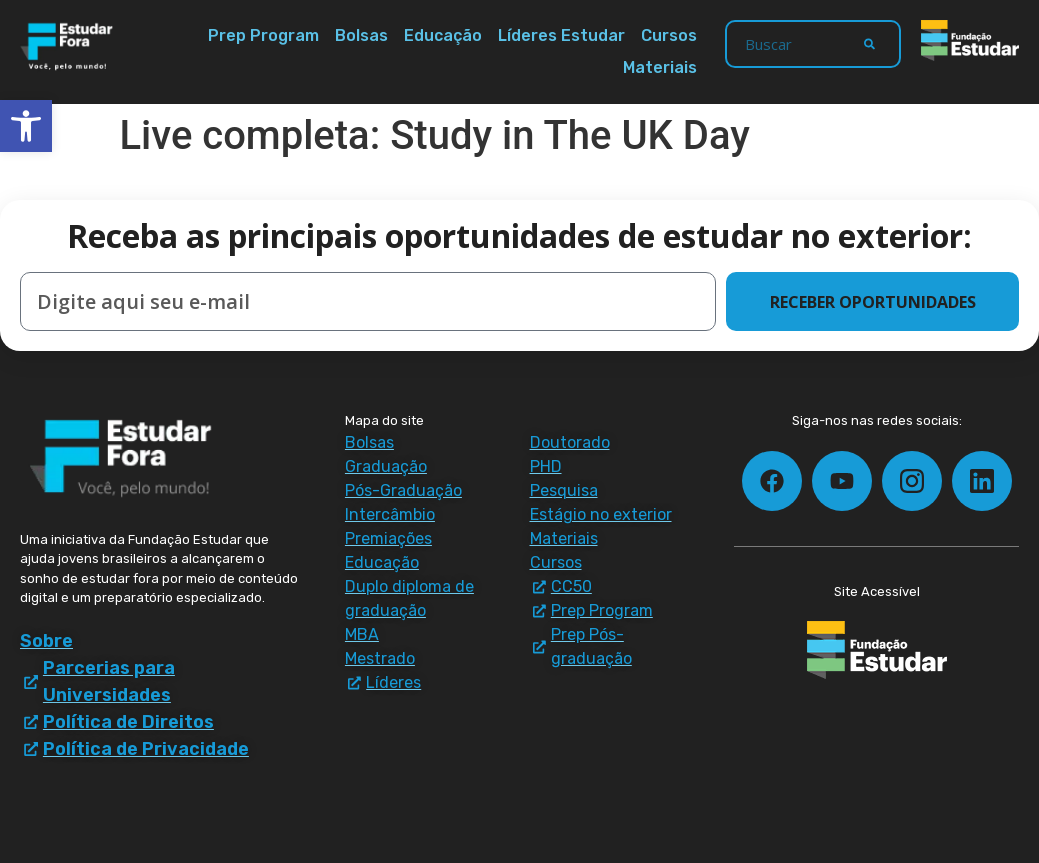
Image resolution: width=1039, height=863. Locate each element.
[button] (26, 126)
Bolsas (361, 35)
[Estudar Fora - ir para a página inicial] (69, 46)
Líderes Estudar (561, 35)
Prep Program (263, 35)
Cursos (669, 35)
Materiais (660, 67)
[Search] (869, 44)
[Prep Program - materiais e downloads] (612, 611)
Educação (443, 35)
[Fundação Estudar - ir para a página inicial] (970, 40)
